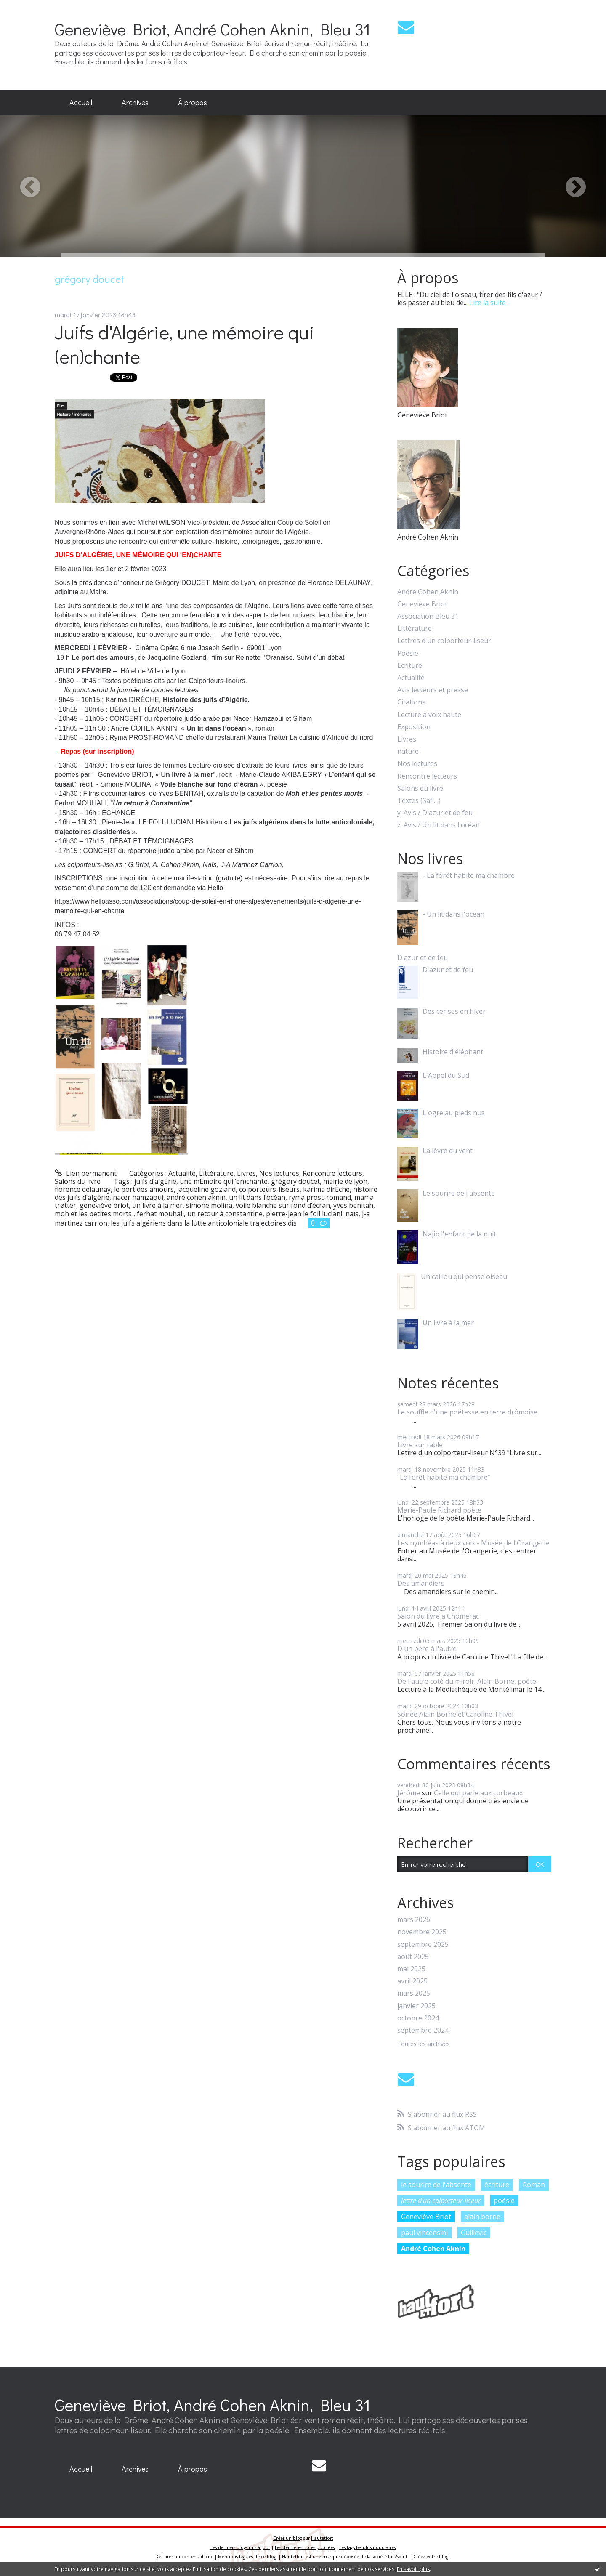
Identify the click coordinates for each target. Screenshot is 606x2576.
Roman (534, 2184)
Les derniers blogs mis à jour (240, 2547)
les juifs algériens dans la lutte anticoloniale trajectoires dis (204, 1223)
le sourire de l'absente (436, 2184)
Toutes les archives (423, 2044)
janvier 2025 (416, 2006)
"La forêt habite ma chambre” (443, 1477)
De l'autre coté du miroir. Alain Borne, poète (466, 1681)
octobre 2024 (418, 2018)
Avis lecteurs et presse (432, 690)
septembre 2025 (423, 1945)
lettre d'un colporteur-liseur (441, 2200)
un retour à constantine (225, 1213)
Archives (135, 102)
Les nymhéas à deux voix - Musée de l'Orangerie (473, 1542)
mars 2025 (413, 1993)
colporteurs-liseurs (269, 1189)
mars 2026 (413, 1920)
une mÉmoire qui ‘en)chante (224, 1181)
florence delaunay (83, 1189)
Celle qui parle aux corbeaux (478, 1792)
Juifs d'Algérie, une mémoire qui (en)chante (184, 344)
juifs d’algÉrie (155, 1181)
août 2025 (413, 1957)
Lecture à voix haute (429, 715)
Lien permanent (86, 1173)
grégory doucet (295, 1181)
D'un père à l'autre (427, 1648)
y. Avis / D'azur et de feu (435, 813)
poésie (504, 2200)
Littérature (216, 1173)
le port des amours (144, 1189)
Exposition (414, 727)
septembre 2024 (423, 2030)
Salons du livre (78, 1181)
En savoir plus (413, 2569)
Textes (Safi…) (419, 801)
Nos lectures (279, 1173)
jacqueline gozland (206, 1189)
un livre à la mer (157, 1205)
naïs (352, 1213)
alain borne (482, 2216)
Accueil (80, 102)
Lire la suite (487, 302)
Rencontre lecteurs (332, 1173)
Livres (246, 1173)
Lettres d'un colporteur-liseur (444, 641)
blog (443, 2557)
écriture (496, 2184)
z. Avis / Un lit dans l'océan (438, 825)
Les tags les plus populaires (367, 2547)
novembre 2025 (422, 1932)
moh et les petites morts (94, 1213)
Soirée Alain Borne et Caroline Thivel (455, 1714)
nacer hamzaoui (138, 1197)
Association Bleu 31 (428, 616)
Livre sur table (420, 1444)
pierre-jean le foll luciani (304, 1213)
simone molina (209, 1205)
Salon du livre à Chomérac (438, 1616)
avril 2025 (412, 1981)
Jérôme (408, 1792)
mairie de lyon (345, 1181)
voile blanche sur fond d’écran (283, 1205)
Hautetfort (322, 2538)
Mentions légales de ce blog (247, 2557)
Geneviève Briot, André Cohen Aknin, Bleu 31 (212, 29)
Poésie (407, 653)
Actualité (182, 1173)
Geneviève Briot (422, 604)
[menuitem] (81, 103)
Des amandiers (420, 1583)
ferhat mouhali (160, 1213)
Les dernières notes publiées (305, 2547)
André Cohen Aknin (427, 592)
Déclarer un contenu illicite (184, 2557)
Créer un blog (287, 2538)
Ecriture (409, 666)
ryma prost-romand (320, 1197)
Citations (411, 702)
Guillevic (473, 2232)
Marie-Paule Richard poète (439, 1510)
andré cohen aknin (196, 1197)
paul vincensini (424, 2232)
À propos (192, 102)
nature (408, 751)
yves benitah (353, 1205)
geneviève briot (104, 1205)
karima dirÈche (326, 1189)
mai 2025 (411, 1969)
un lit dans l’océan (257, 1197)
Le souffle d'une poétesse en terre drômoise (467, 1412)
